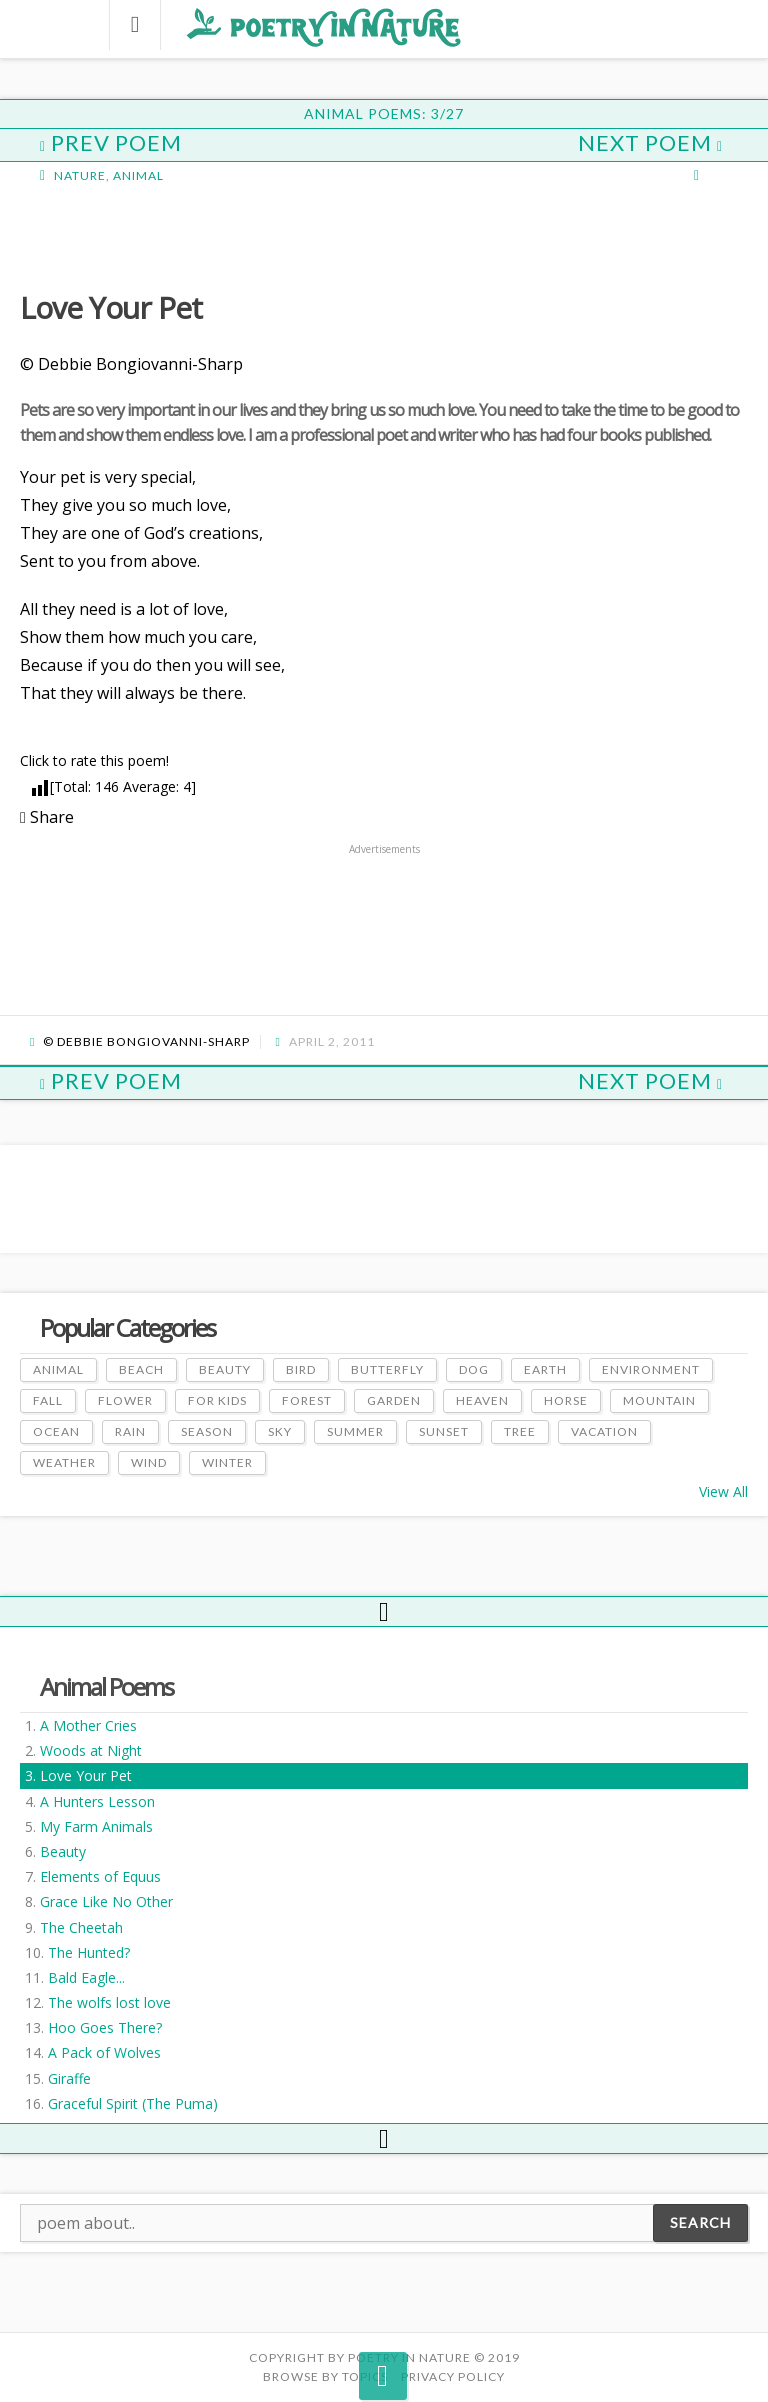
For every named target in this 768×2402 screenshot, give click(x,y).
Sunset (444, 1431)
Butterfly (387, 1369)
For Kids (217, 1400)
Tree (520, 1431)
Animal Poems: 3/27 (384, 113)
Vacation (604, 1431)
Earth (545, 1369)
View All (723, 1491)
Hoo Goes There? (105, 2027)
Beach (141, 1369)
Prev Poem (111, 142)
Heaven (482, 1400)
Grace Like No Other (106, 1901)
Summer (355, 1431)
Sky (280, 1431)
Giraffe (69, 2078)
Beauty (63, 1851)
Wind (149, 1462)
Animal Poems (106, 1686)
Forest (307, 1400)
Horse (566, 1400)
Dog (474, 1369)
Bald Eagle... (86, 1977)
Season (207, 1431)
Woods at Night (91, 1750)
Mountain (659, 1400)
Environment (651, 1369)
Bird (301, 1369)
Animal (138, 175)
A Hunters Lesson (97, 1801)
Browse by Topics (325, 2376)
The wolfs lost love (109, 2002)
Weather (64, 1462)
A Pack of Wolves (104, 2052)
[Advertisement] (180, 235)
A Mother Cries (88, 1725)
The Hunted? (89, 1952)
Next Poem (650, 142)
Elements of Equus (100, 1876)
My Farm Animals (96, 1826)
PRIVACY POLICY (453, 2376)
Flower (125, 1400)
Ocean (56, 1431)
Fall (48, 1400)
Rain (130, 1431)
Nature (80, 175)
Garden (394, 1400)
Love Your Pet (86, 1775)
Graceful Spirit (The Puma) (133, 2103)
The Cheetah (81, 1927)
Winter (227, 1462)
